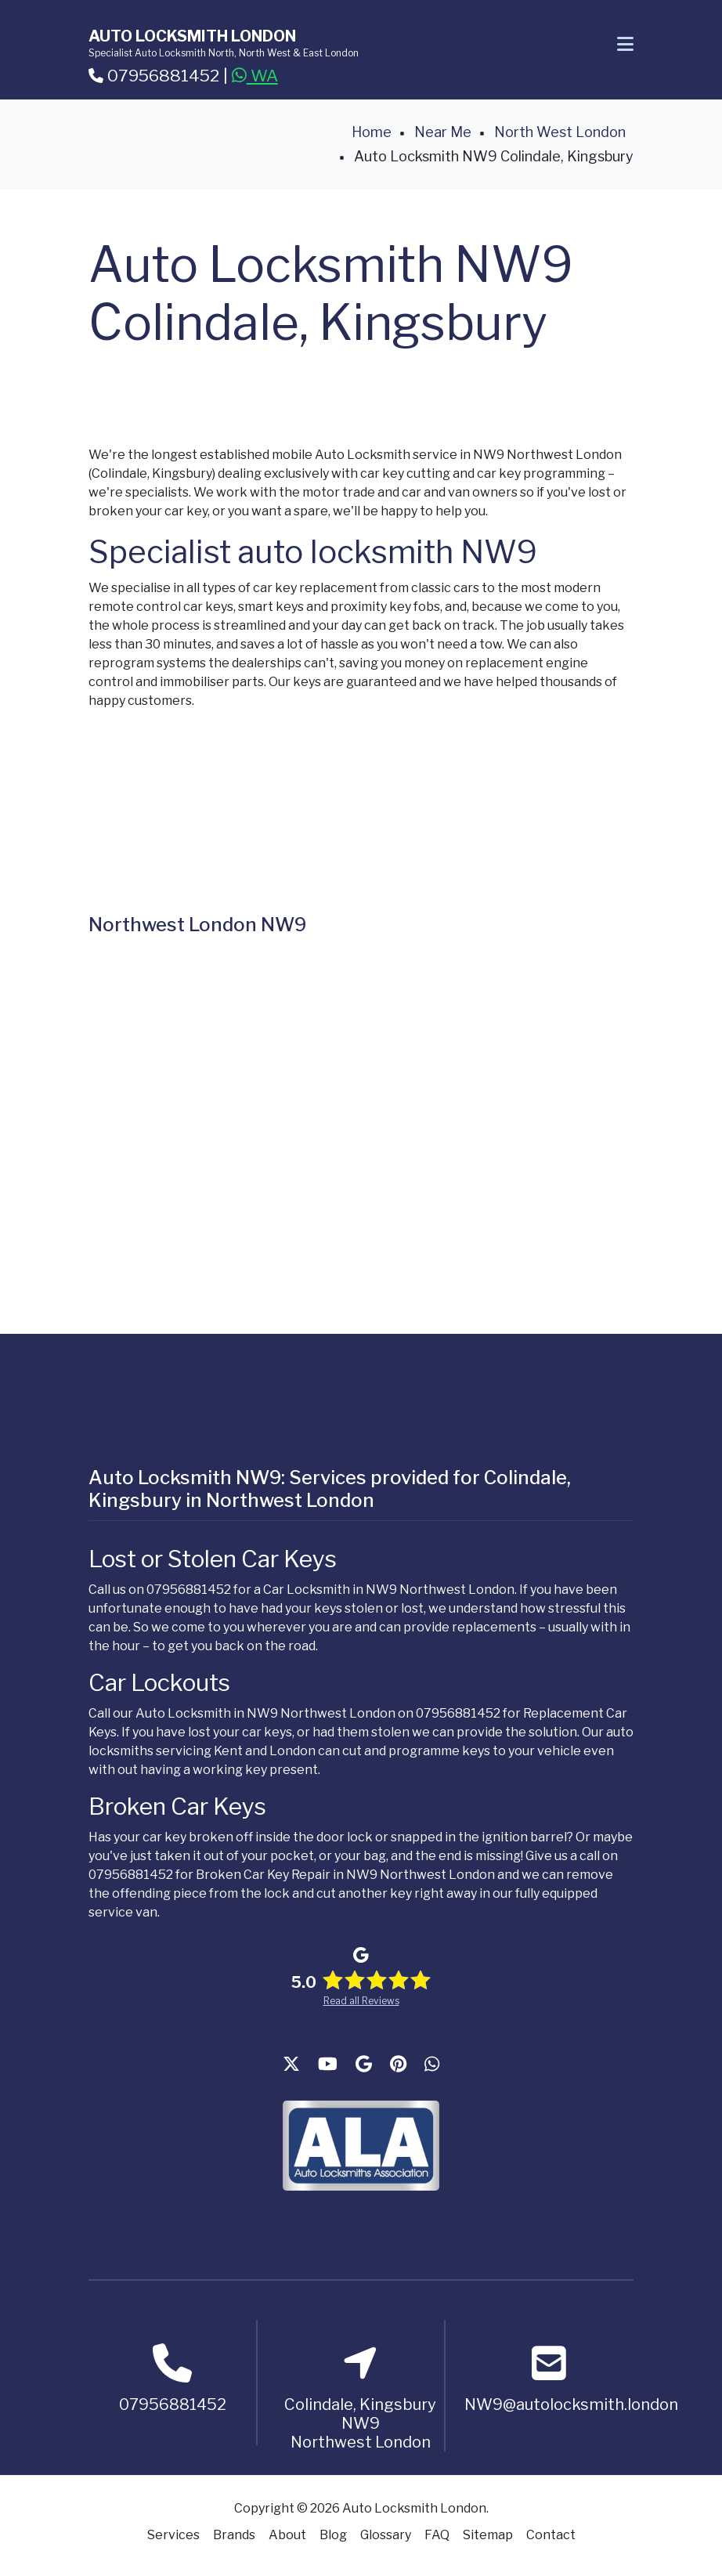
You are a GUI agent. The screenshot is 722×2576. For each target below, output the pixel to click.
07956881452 (153, 75)
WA (255, 75)
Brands (234, 2534)
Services (173, 2534)
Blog (333, 2534)
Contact (551, 2534)
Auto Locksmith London (192, 36)
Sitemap (488, 2534)
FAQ (436, 2534)
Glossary (385, 2534)
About (287, 2534)
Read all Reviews (361, 2001)
